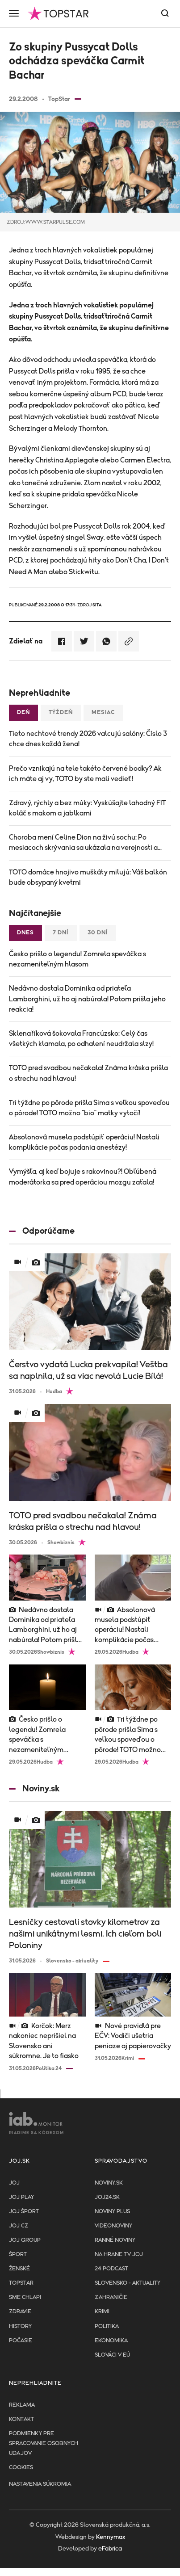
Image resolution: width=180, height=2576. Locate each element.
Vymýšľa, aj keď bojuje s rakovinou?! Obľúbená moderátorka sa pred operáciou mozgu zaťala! (82, 1176)
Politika (107, 2326)
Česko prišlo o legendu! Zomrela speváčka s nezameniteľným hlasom (77, 959)
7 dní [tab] (61, 933)
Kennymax (110, 2537)
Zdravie (20, 2312)
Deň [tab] (23, 712)
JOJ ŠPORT (24, 2212)
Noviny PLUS (112, 2212)
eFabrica (110, 2549)
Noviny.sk (109, 2183)
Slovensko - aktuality (127, 2283)
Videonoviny (113, 2226)
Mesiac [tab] (103, 712)
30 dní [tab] (98, 933)
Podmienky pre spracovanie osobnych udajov (43, 2443)
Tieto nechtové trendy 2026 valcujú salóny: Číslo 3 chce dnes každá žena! (88, 739)
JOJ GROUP (25, 2240)
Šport (18, 2254)
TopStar (21, 2283)
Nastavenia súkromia (40, 2484)
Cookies (21, 2468)
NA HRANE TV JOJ (119, 2254)
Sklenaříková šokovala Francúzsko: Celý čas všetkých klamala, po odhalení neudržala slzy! (81, 1038)
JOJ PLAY (21, 2197)
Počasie (20, 2341)
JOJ (14, 2183)
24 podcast (111, 2269)
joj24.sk (107, 2197)
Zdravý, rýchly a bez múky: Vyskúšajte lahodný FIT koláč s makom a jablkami (87, 808)
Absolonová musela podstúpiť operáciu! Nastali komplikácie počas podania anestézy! (84, 1142)
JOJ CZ (18, 2226)
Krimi (102, 2312)
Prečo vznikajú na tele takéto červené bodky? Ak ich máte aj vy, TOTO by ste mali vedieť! (85, 773)
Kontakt (21, 2419)
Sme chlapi (25, 2297)
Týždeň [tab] (61, 712)
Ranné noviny (115, 2240)
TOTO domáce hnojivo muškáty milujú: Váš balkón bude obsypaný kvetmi (88, 877)
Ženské (19, 2269)
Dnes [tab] (25, 933)
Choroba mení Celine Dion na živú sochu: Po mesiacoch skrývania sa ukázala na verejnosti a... (85, 842)
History (20, 2326)
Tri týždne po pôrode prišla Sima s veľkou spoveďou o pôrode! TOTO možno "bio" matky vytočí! (89, 1108)
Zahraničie (111, 2297)
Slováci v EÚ (112, 2355)
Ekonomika (111, 2341)
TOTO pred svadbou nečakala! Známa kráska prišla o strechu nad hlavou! (88, 1073)
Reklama (22, 2405)
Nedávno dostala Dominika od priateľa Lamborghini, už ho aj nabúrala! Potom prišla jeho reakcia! (87, 999)
